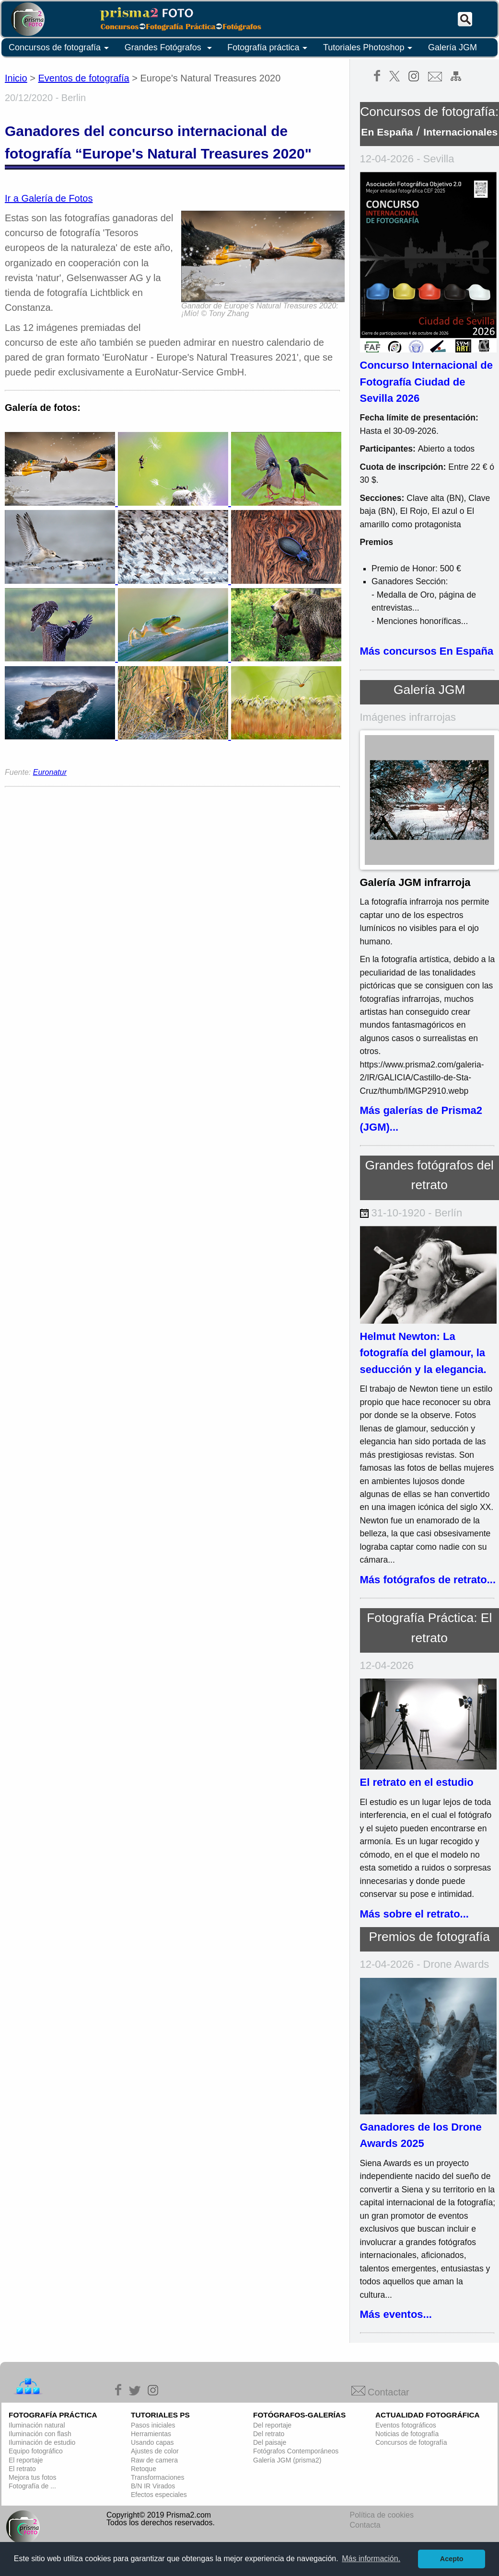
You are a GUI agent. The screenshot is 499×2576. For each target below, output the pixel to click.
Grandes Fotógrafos (170, 48)
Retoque (143, 2469)
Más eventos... (396, 2314)
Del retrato (268, 2434)
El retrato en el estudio (417, 1782)
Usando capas (152, 2442)
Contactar (380, 2392)
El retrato (22, 2469)
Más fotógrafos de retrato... (428, 1580)
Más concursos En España (427, 651)
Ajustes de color (155, 2451)
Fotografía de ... (32, 2486)
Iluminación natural (37, 2425)
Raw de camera (154, 2460)
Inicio (16, 78)
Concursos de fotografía (60, 48)
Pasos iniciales (153, 2425)
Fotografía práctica (269, 48)
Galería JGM (452, 47)
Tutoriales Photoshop (369, 48)
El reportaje (26, 2460)
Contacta (365, 2525)
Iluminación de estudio (42, 2442)
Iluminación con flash (40, 2434)
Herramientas (151, 2434)
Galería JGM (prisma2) (287, 2460)
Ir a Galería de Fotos (49, 198)
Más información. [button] (371, 2558)
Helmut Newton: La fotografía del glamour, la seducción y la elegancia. (423, 1352)
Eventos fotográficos (405, 2425)
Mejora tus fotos (33, 2477)
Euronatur (50, 772)
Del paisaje (269, 2442)
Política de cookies (382, 2515)
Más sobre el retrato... (414, 1914)
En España (387, 131)
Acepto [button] (452, 2559)
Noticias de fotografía (407, 2434)
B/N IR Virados (153, 2486)
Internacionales (460, 131)
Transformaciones (158, 2477)
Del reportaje (272, 2425)
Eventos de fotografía (83, 78)
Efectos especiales (159, 2494)
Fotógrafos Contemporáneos (295, 2451)
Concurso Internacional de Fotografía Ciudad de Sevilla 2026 (426, 381)
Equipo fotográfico (36, 2451)
